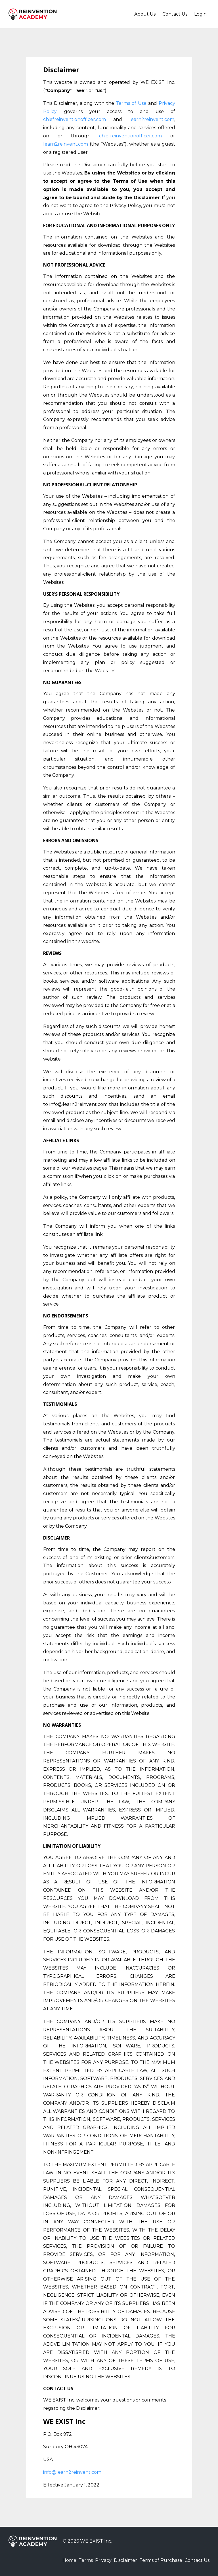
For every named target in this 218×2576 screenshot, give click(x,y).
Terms (67, 2561)
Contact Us (174, 14)
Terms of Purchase (156, 2561)
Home (47, 2561)
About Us (145, 14)
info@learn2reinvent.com (72, 2472)
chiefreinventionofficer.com (74, 119)
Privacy (89, 2561)
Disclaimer (116, 2561)
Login (200, 14)
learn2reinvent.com (151, 119)
